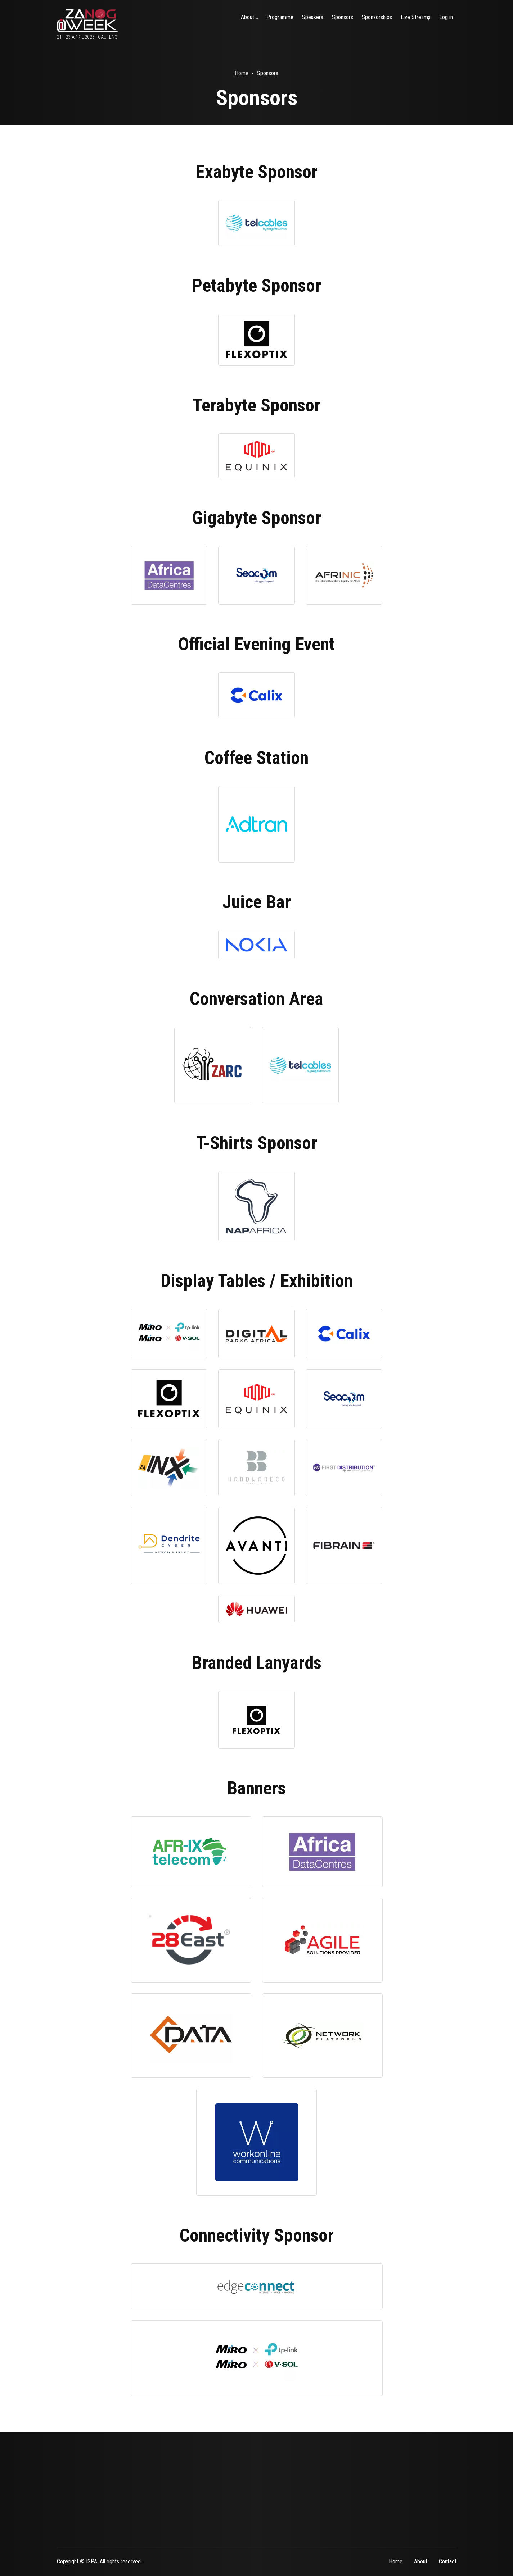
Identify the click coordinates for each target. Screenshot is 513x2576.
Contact (447, 2561)
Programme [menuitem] (279, 17)
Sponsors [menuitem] (342, 17)
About (420, 2561)
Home (395, 2561)
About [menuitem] (250, 21)
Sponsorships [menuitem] (377, 17)
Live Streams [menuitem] (417, 21)
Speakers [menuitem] (312, 17)
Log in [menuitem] (446, 17)
